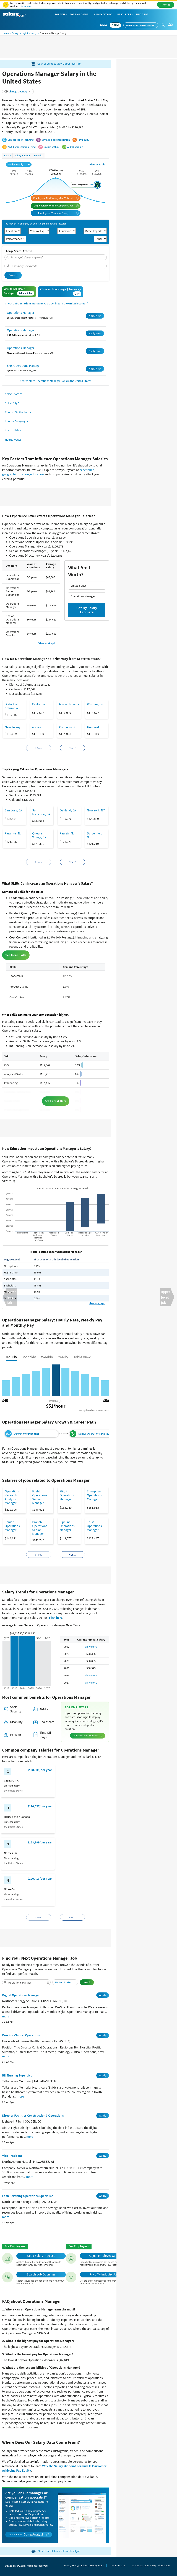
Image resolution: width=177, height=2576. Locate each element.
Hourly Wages (13, 439)
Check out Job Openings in (46, 303)
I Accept (166, 4)
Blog (103, 25)
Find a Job (143, 14)
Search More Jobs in (55, 381)
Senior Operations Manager (95, 1433)
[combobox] (55, 257)
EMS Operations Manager (24, 366)
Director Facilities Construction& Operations (33, 2115)
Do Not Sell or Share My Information (150, 2565)
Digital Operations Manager (21, 1995)
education (37, 474)
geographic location (15, 474)
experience (86, 470)
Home (6, 33)
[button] (18, 91)
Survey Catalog (104, 14)
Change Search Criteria (18, 251)
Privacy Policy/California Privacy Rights (84, 2565)
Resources (125, 14)
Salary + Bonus (22, 155)
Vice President (12, 2156)
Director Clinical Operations (21, 2035)
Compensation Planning (140, 25)
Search (13, 275)
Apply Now (95, 315)
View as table (97, 164)
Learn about (29, 2534)
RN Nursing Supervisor (18, 2075)
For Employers (80, 14)
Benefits (38, 155)
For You (61, 14)
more (5, 2016)
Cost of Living (13, 430)
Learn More (26, 6)
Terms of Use (118, 2565)
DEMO (115, 25)
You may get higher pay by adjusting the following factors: (35, 223)
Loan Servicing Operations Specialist (27, 2196)
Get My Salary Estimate (86, 609)
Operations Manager (20, 313)
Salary (15, 33)
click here (55, 1618)
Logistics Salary (29, 33)
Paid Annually (19, 164)
